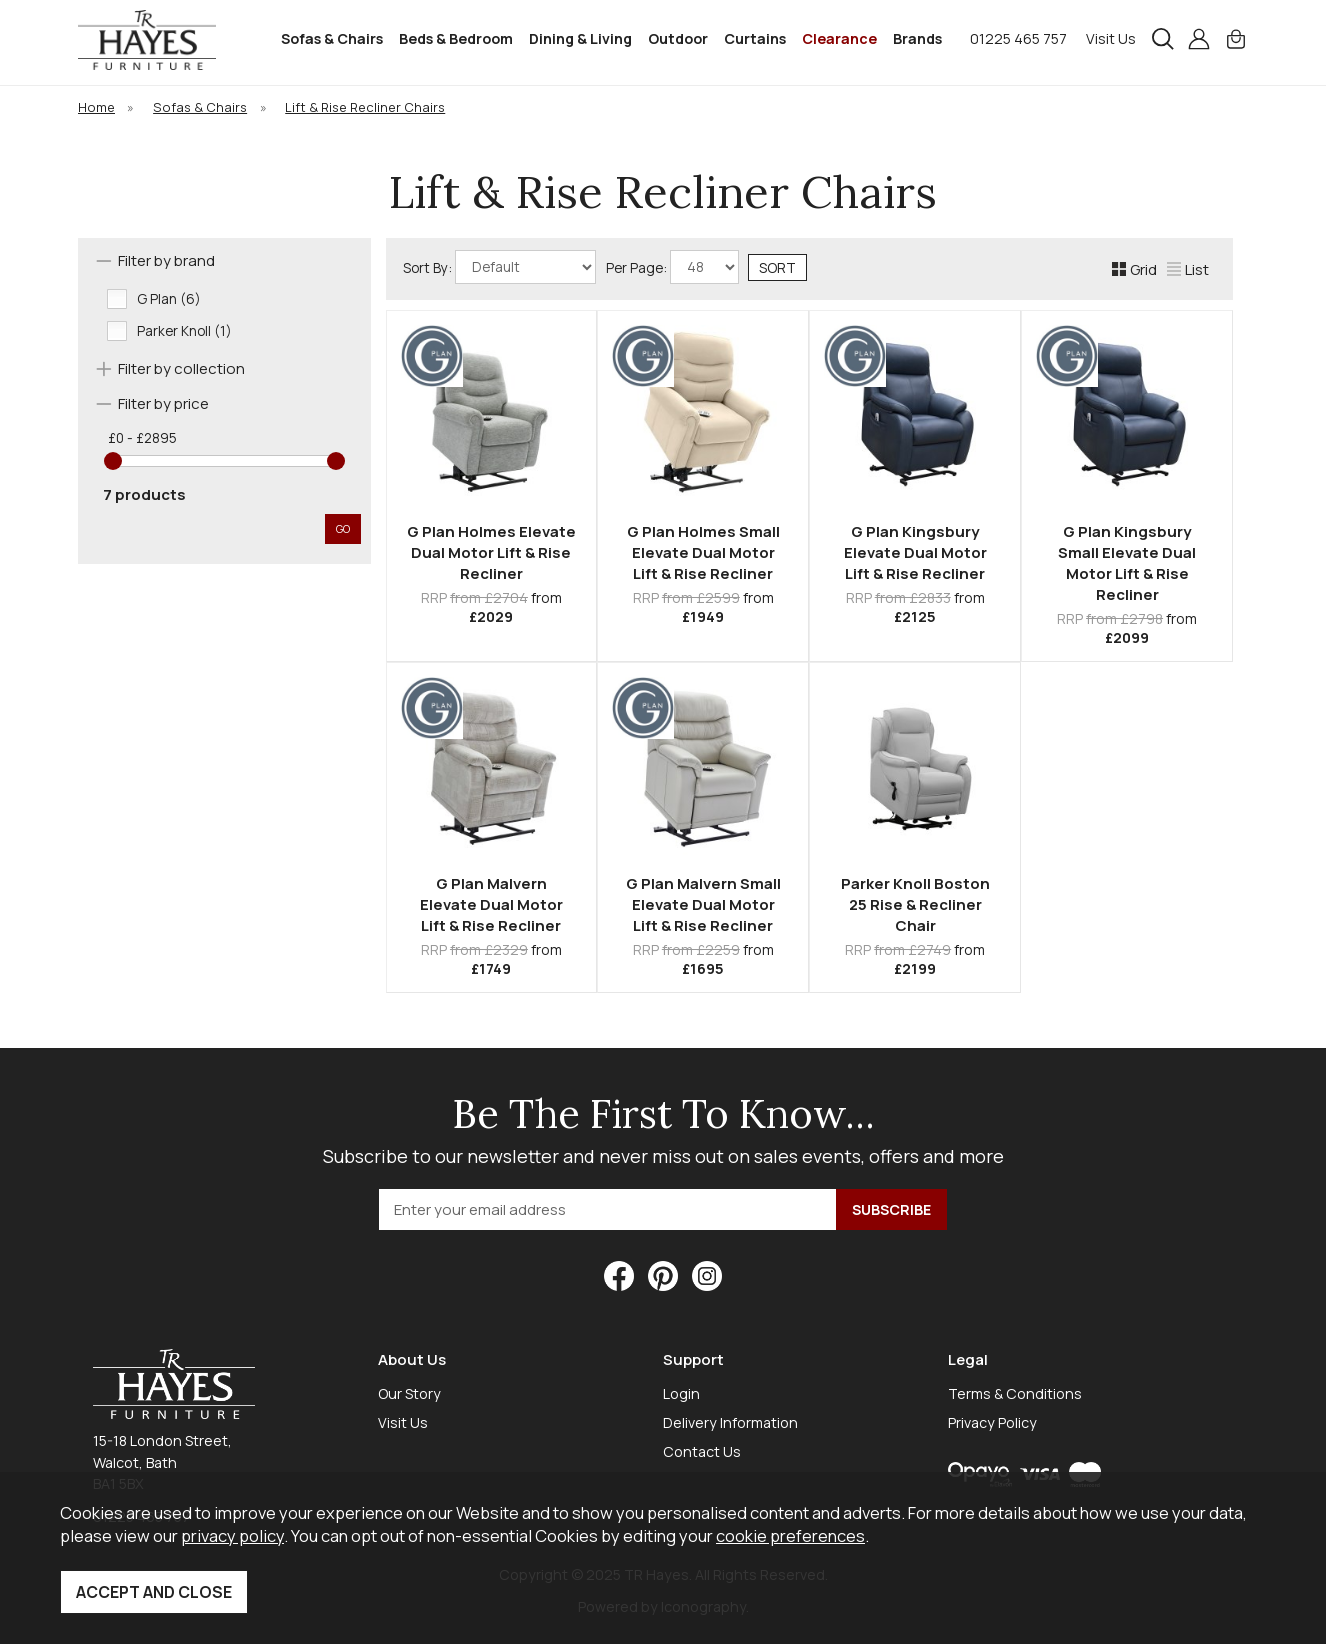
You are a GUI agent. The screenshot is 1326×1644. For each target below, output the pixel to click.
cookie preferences (790, 1535)
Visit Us (1111, 38)
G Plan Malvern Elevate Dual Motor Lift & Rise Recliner (491, 904)
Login (681, 1393)
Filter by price (163, 403)
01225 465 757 (1018, 38)
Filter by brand (166, 260)
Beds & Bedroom (456, 38)
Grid (1134, 269)
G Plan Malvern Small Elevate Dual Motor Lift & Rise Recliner (703, 904)
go (343, 528)
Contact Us (702, 1451)
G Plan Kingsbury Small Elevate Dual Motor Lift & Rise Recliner (1127, 563)
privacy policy (232, 1535)
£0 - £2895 (142, 438)
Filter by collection (181, 368)
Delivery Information (730, 1422)
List (1188, 269)
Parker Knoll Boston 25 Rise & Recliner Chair (915, 904)
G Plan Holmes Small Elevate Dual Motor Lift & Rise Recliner (703, 552)
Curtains (755, 38)
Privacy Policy (992, 1422)
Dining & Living (580, 38)
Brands (917, 38)
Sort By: (499, 267)
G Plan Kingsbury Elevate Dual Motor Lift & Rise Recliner (915, 552)
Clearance (839, 38)
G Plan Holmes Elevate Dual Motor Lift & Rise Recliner (491, 552)
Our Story (409, 1393)
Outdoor (678, 38)
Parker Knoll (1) (184, 331)
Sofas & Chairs (332, 38)
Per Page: (672, 267)
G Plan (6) (169, 299)
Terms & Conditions (1015, 1393)
